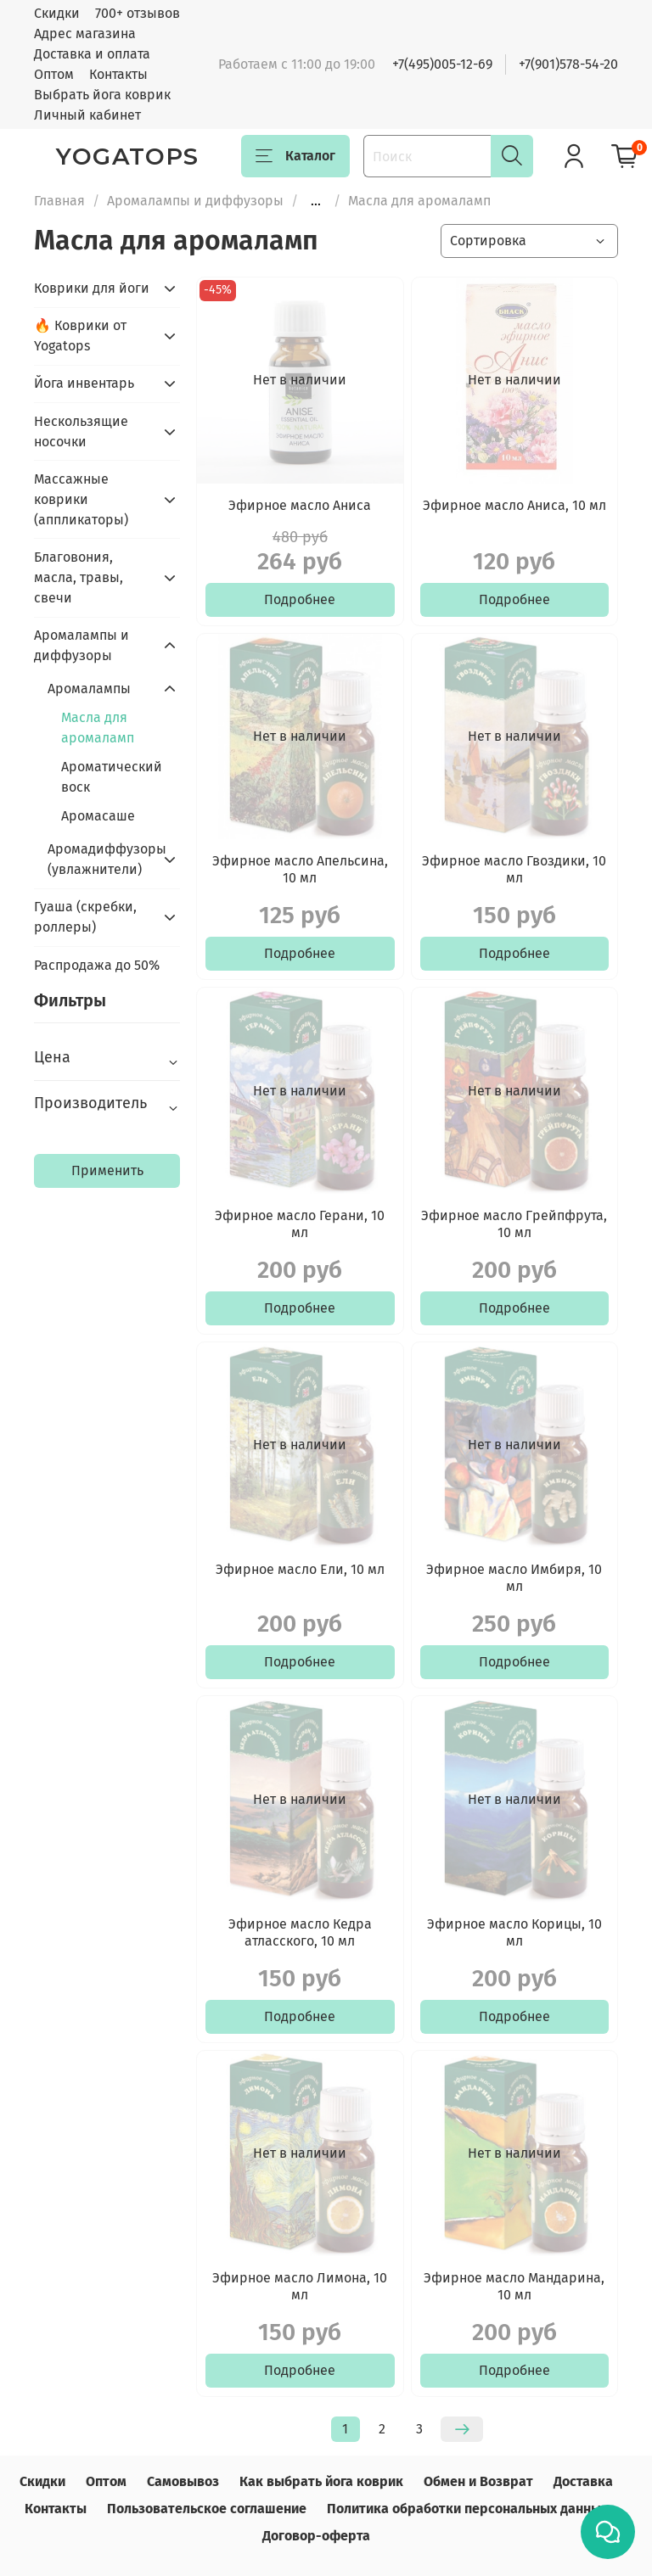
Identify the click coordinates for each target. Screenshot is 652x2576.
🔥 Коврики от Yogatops (80, 335)
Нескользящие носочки (81, 431)
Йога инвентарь (84, 383)
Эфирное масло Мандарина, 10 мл (514, 2286)
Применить (107, 1170)
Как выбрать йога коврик (321, 2481)
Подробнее (299, 599)
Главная (59, 201)
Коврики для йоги (91, 288)
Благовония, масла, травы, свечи (78, 577)
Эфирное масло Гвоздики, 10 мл (514, 869)
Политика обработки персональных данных (467, 2508)
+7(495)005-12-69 (442, 64)
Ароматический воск (111, 777)
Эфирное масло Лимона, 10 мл (299, 2286)
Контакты (118, 74)
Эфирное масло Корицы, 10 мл (514, 1932)
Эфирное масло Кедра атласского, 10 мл (300, 1932)
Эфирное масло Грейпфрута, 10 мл (514, 1223)
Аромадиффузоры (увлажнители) (100, 859)
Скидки (57, 13)
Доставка (583, 2481)
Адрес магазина (85, 33)
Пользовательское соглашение (206, 2508)
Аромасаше (98, 816)
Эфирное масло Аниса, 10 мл (514, 505)
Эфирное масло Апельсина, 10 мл (300, 869)
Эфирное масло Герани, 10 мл (300, 1223)
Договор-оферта (316, 2536)
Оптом (54, 74)
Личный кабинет (87, 115)
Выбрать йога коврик (102, 95)
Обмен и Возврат (478, 2481)
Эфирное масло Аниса (299, 505)
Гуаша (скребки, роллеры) (85, 917)
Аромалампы (89, 688)
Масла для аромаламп (97, 727)
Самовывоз (183, 2481)
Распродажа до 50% (97, 965)
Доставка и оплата (92, 54)
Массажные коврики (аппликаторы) (81, 499)
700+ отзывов (137, 13)
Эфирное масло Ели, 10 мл (300, 1569)
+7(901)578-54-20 (568, 64)
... (316, 201)
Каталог (295, 156)
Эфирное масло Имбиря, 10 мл (514, 1577)
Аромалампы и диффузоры (195, 201)
